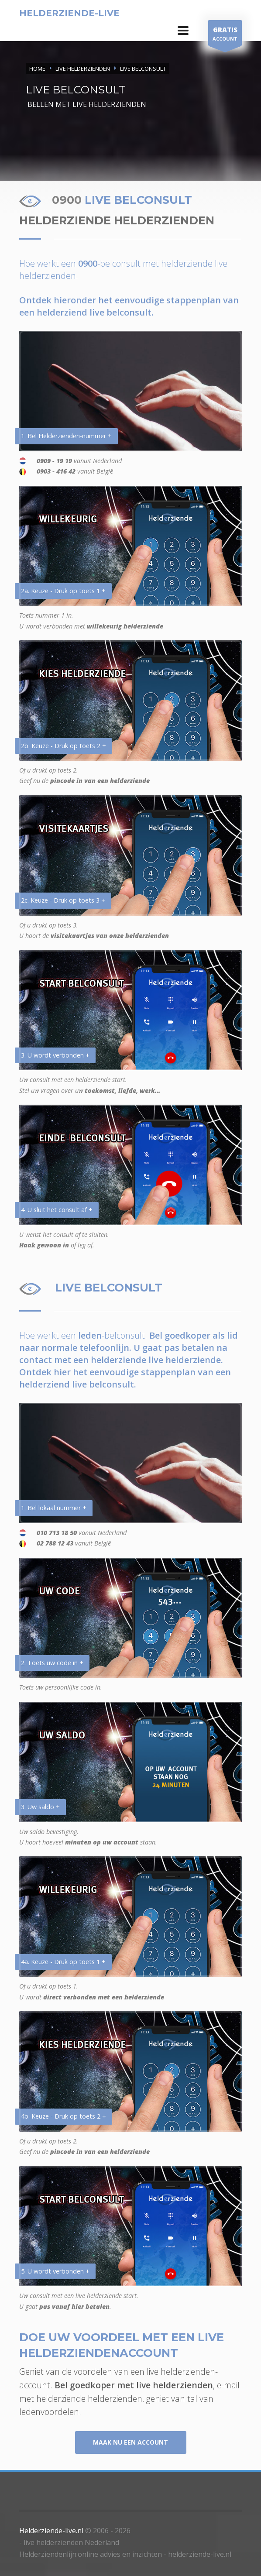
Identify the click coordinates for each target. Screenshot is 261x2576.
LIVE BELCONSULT (143, 68)
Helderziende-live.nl (51, 2530)
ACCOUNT (225, 35)
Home (37, 68)
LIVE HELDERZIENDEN (82, 68)
